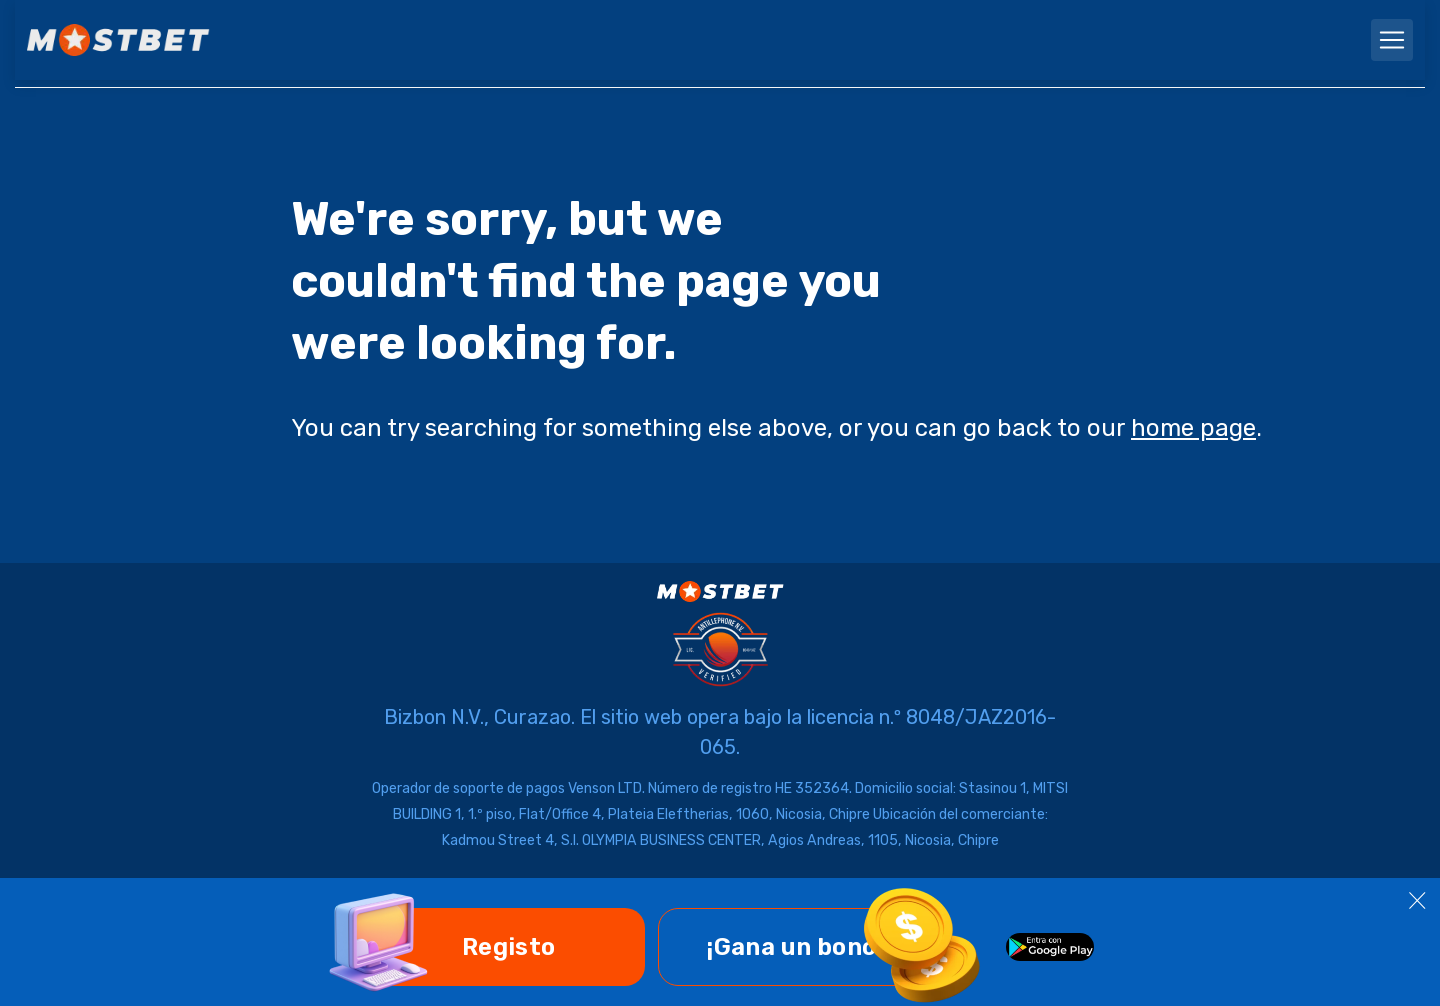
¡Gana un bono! (795, 947)
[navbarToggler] (1392, 40)
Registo (509, 947)
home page (1193, 428)
